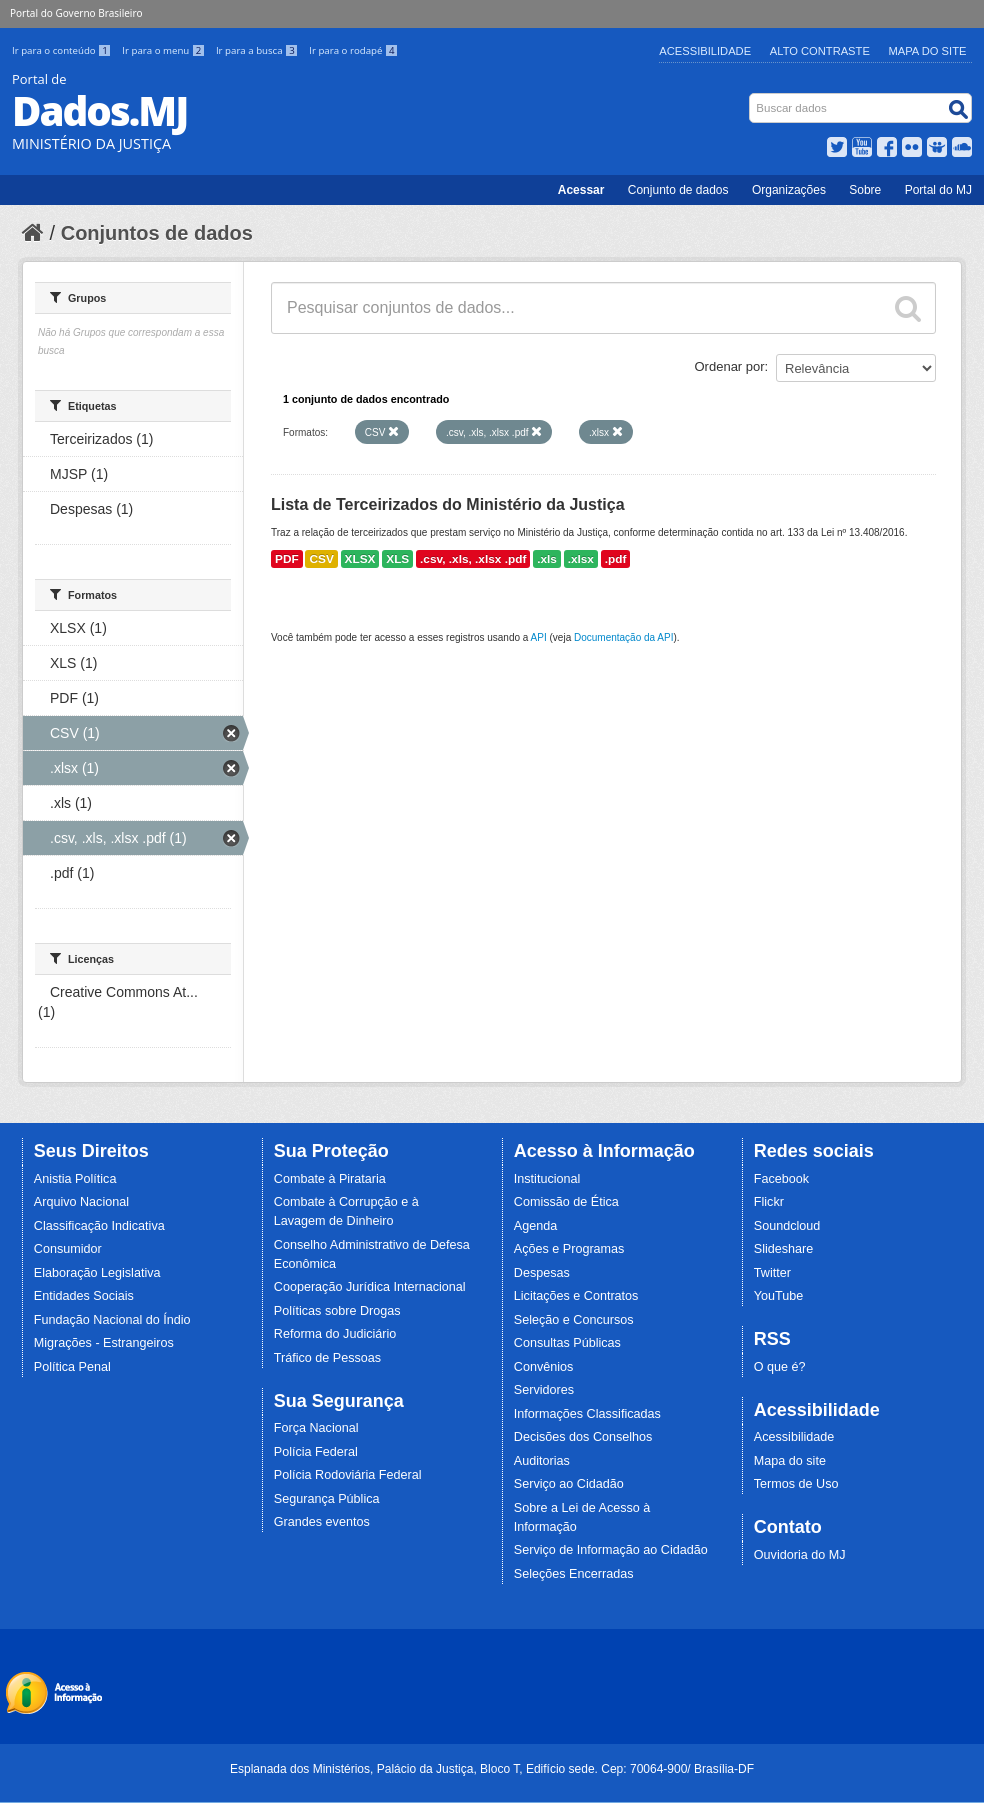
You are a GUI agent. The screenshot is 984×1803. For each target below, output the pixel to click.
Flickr (769, 1202)
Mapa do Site (928, 51)
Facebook (781, 1179)
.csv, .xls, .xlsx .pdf (473, 559)
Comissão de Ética (566, 1202)
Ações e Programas (569, 1249)
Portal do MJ (938, 190)
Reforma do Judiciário (335, 1334)
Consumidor (68, 1249)
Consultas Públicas (567, 1343)
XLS (397, 559)
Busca (751, 97)
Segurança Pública (327, 1499)
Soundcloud (787, 1226)
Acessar (581, 190)
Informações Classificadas (587, 1414)
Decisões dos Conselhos (583, 1437)
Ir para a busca (258, 50)
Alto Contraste (820, 51)
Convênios (544, 1367)
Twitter (772, 1273)
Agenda (535, 1226)
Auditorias (542, 1461)
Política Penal (72, 1367)
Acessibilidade (705, 51)
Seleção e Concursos (574, 1320)
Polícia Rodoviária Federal (348, 1475)
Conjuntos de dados (157, 233)
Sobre (865, 190)
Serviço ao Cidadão (569, 1484)
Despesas (542, 1273)
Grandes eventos (322, 1522)
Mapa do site (790, 1461)
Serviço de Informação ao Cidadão (611, 1550)
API (539, 637)
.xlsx (581, 559)
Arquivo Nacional (81, 1202)
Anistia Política (75, 1179)
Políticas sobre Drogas (337, 1311)
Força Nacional (316, 1428)
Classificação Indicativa (99, 1226)
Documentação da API (624, 637)
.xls (547, 559)
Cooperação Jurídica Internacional (370, 1287)
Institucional (547, 1179)
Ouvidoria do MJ (800, 1555)
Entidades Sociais (84, 1296)
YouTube (779, 1296)
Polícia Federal (316, 1452)
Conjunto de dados (678, 190)
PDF (287, 559)
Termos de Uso (796, 1484)
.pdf (616, 559)
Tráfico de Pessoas (327, 1358)
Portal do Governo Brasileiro (76, 13)
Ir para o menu (165, 50)
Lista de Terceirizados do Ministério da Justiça (448, 504)
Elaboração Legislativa (97, 1273)
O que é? (780, 1367)
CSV (321, 559)
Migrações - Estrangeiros (104, 1343)
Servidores (544, 1390)
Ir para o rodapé (353, 50)
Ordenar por (730, 366)
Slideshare (784, 1249)
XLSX (360, 559)
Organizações (789, 190)
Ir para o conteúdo (63, 50)
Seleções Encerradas (574, 1574)
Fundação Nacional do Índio (112, 1320)
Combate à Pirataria (330, 1179)
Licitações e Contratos (576, 1296)
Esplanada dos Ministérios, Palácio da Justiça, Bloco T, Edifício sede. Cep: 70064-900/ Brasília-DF (492, 1769)
